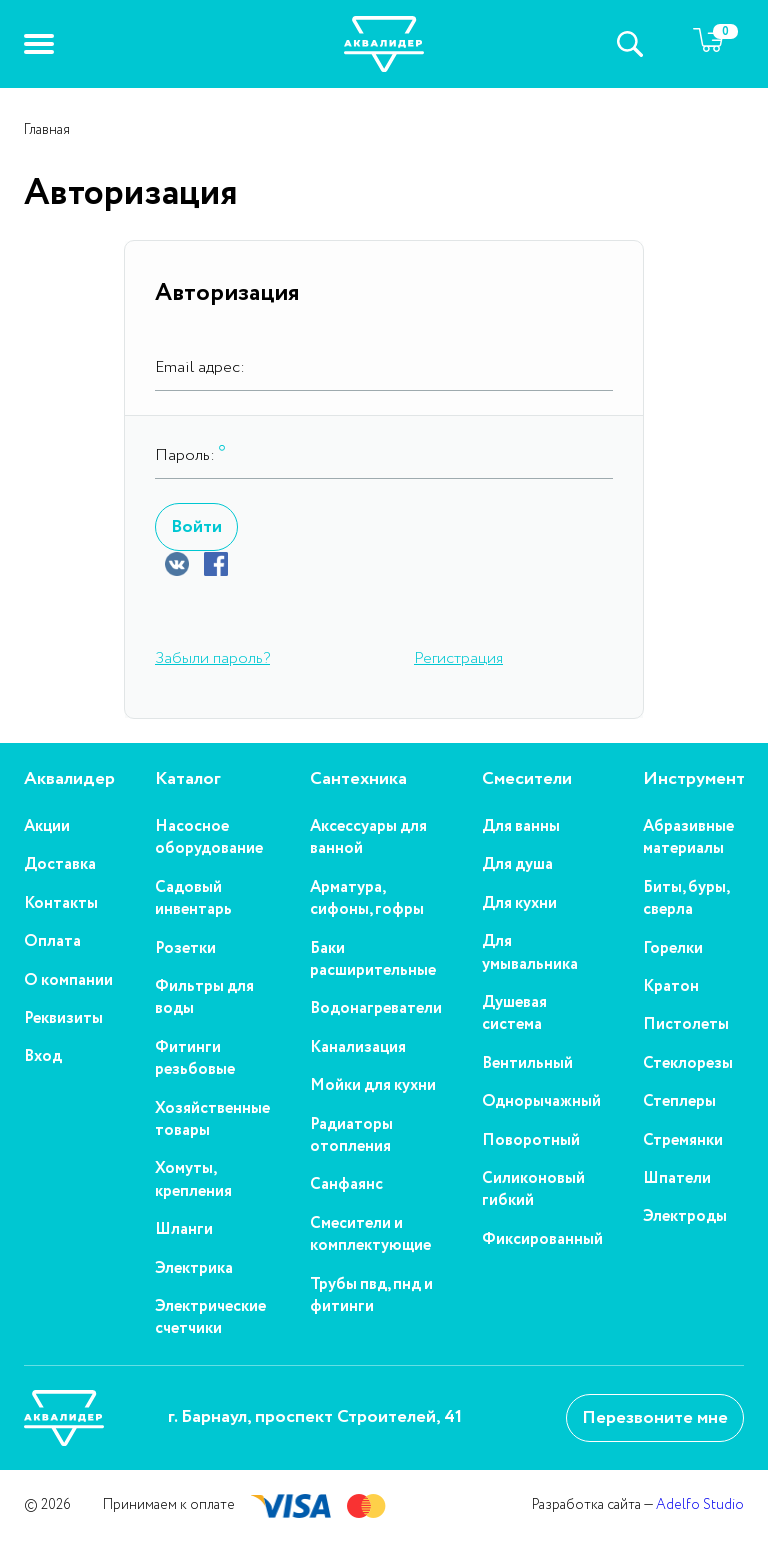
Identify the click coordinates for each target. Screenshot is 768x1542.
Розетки (185, 949)
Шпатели (677, 1179)
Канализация (358, 1048)
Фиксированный (542, 1240)
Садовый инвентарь (193, 899)
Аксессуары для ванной (368, 838)
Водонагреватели (376, 1009)
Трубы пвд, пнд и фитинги (371, 1296)
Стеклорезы (688, 1064)
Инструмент (694, 779)
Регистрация (458, 658)
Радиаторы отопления (351, 1136)
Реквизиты (63, 1019)
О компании (68, 981)
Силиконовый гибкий (533, 1190)
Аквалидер (69, 779)
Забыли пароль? (212, 658)
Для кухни (519, 904)
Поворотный (531, 1141)
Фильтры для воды (204, 998)
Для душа (517, 865)
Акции (47, 827)
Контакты (61, 904)
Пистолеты (686, 1025)
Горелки (673, 949)
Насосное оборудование (209, 838)
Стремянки (683, 1141)
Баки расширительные (373, 960)
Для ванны (521, 827)
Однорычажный (541, 1102)
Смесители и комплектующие (370, 1235)
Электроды (685, 1217)
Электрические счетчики (210, 1318)
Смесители (527, 779)
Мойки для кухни (373, 1086)
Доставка (60, 865)
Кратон (671, 987)
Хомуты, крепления (193, 1180)
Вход (43, 1057)
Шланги (184, 1230)
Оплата (52, 942)
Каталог (188, 779)
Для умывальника (530, 953)
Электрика (194, 1269)
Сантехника (358, 779)
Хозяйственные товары (212, 1120)
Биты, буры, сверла (686, 899)
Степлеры (679, 1102)
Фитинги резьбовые (195, 1059)
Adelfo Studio (700, 1505)
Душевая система (514, 1014)
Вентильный (527, 1064)
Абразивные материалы (688, 838)
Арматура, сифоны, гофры (367, 899)
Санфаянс (346, 1185)
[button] (39, 44)
